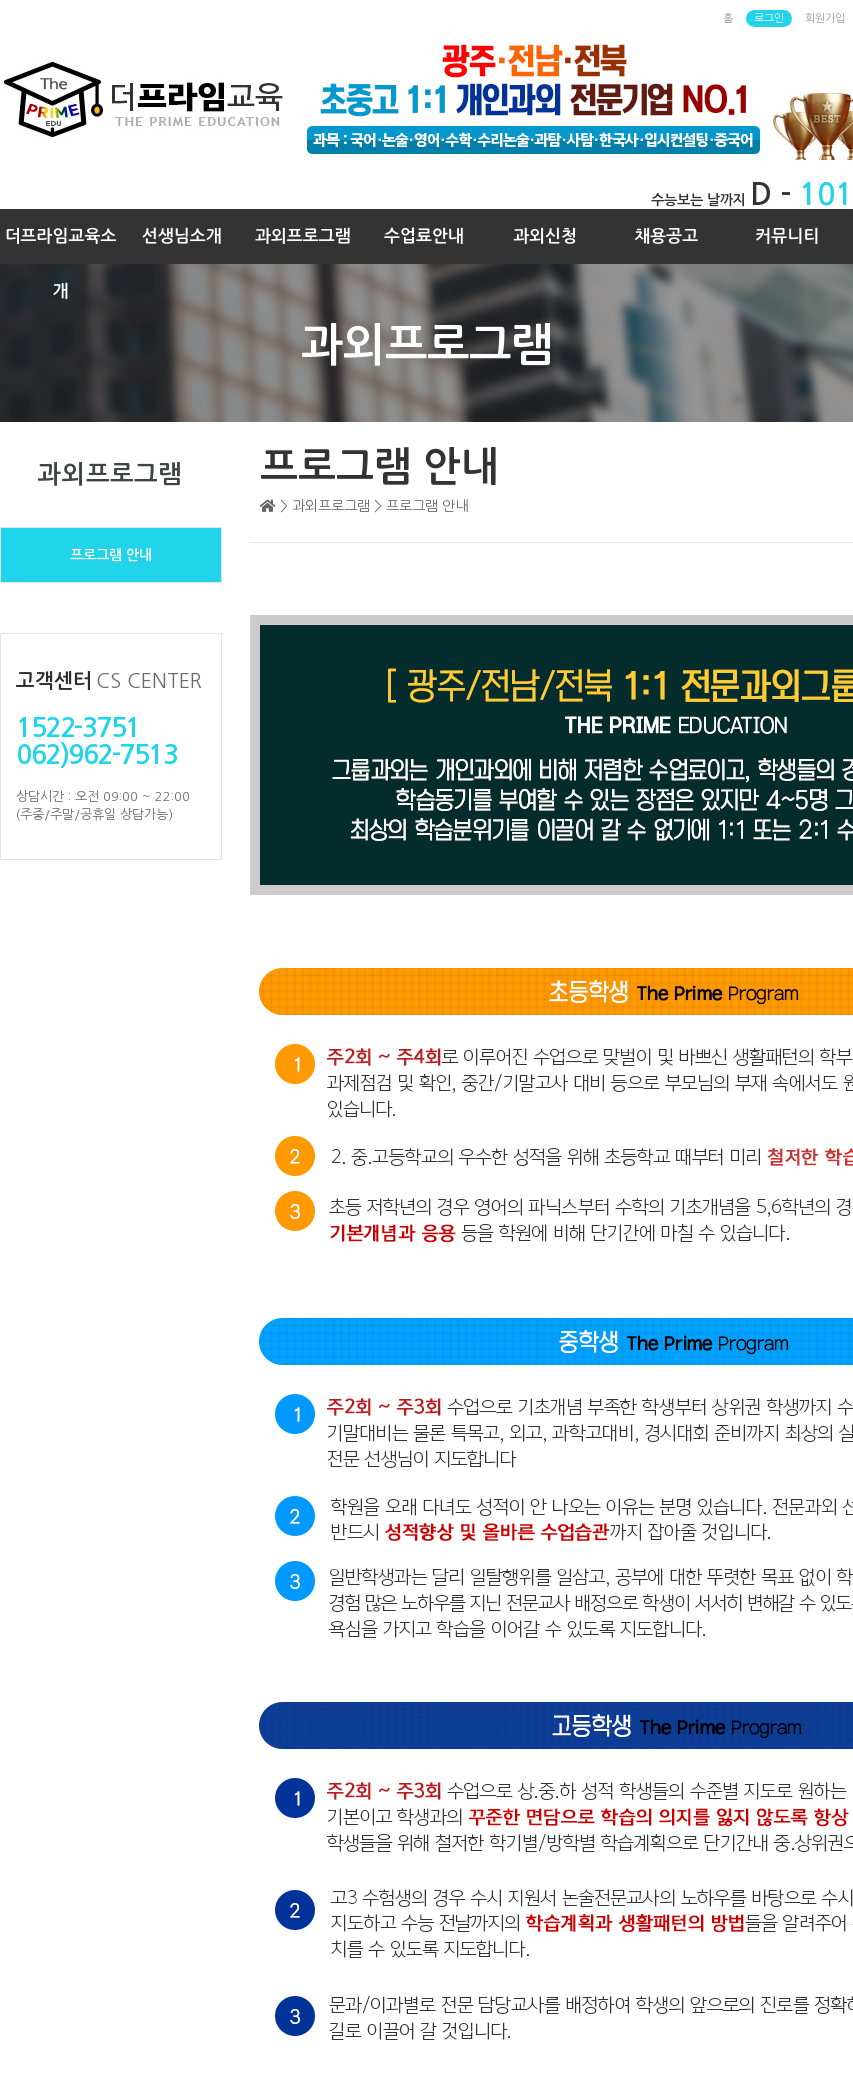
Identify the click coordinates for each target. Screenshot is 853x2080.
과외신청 (545, 236)
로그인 (769, 18)
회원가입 (825, 18)
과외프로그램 (303, 236)
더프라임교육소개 (61, 246)
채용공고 (666, 236)
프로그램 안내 (111, 555)
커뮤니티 (787, 236)
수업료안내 (424, 236)
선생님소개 (182, 236)
